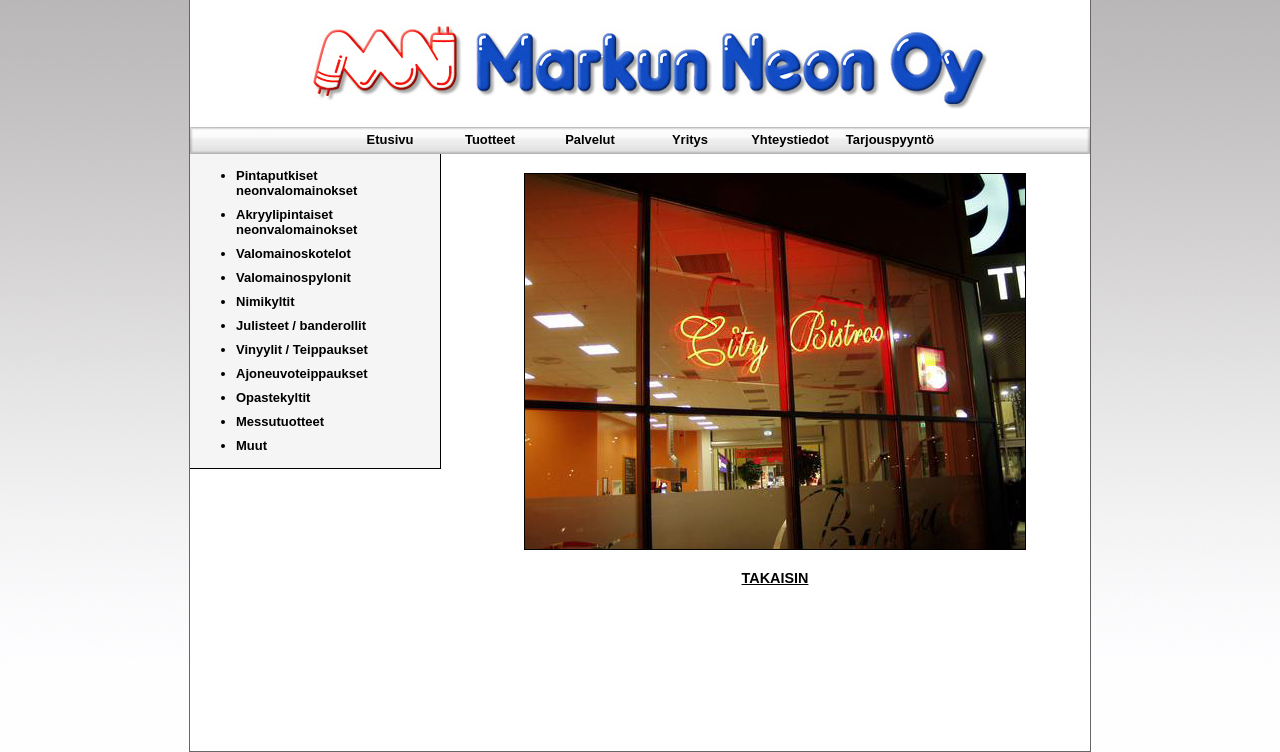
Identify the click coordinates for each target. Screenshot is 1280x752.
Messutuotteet (280, 421)
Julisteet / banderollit (301, 325)
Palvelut (590, 139)
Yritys (690, 139)
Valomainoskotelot (293, 253)
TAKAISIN (775, 578)
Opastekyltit (273, 397)
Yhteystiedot (790, 139)
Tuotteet (490, 139)
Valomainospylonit (293, 277)
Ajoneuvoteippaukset (301, 373)
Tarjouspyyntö (890, 139)
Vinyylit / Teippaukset (302, 349)
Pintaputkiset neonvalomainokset (296, 183)
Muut (251, 445)
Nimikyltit (265, 301)
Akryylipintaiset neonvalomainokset (296, 222)
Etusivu (390, 139)
